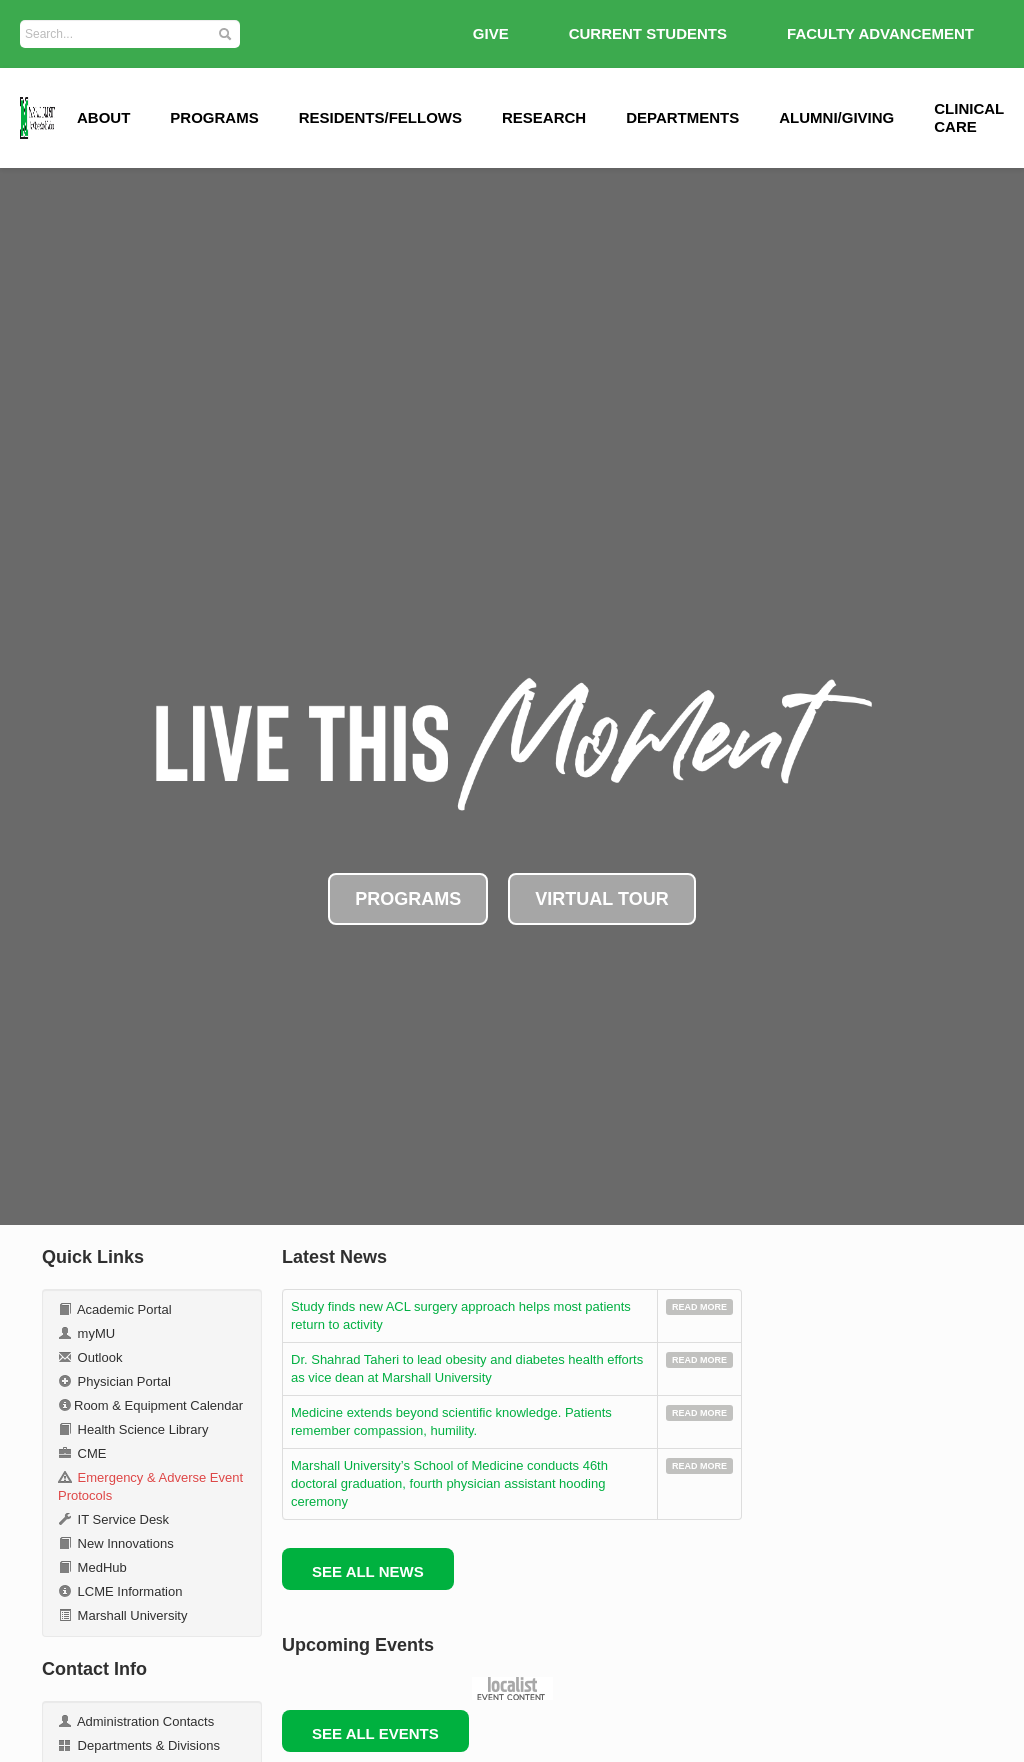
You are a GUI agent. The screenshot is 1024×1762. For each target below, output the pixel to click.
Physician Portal (114, 1381)
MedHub (92, 1567)
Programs (214, 117)
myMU (86, 1333)
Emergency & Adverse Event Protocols (150, 1486)
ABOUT (103, 117)
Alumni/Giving (836, 117)
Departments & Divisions (139, 1745)
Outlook (90, 1357)
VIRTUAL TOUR (601, 899)
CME (82, 1453)
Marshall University (122, 1615)
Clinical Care (969, 117)
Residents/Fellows (380, 117)
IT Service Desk (113, 1519)
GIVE (491, 33)
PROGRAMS (408, 899)
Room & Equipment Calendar (150, 1405)
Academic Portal (115, 1309)
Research (544, 117)
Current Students (648, 33)
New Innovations (116, 1543)
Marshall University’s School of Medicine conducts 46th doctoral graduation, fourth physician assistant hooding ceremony (449, 1483)
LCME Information (120, 1591)
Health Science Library (133, 1429)
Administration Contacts (136, 1721)
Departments (682, 117)
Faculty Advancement (880, 33)
